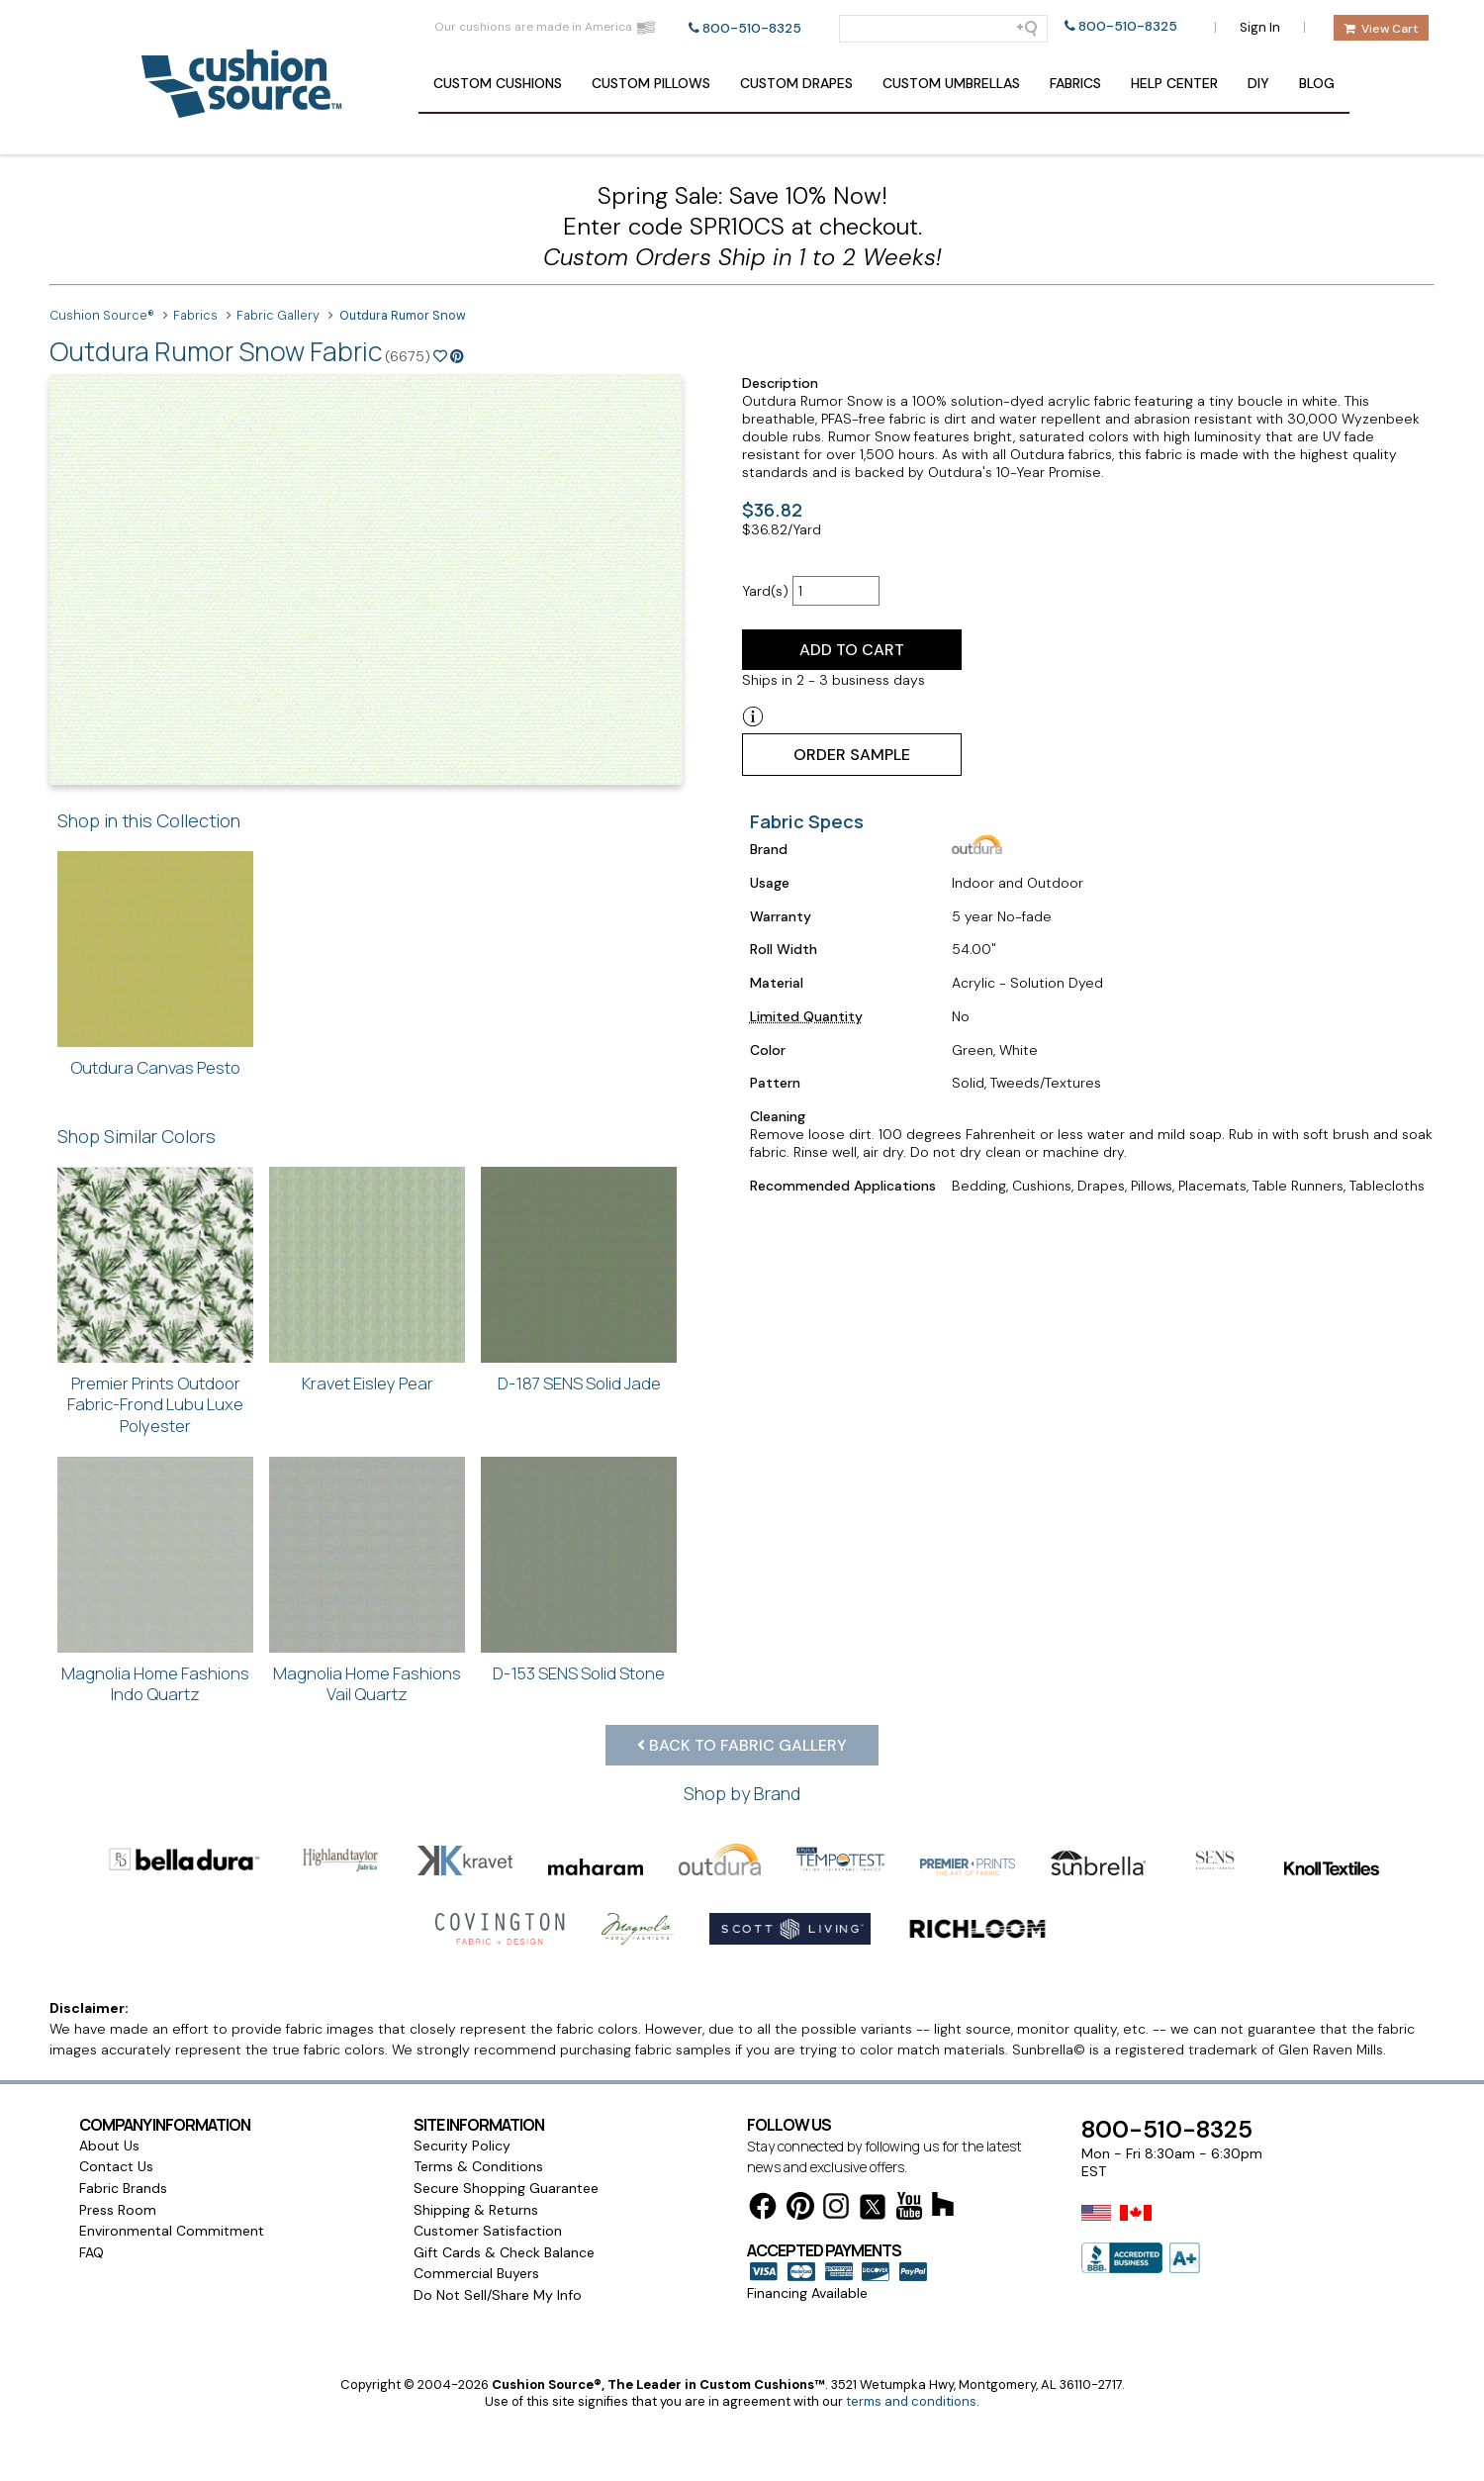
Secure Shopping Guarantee (506, 2206)
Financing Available (807, 2311)
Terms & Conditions (478, 2184)
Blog (1317, 83)
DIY (1258, 83)
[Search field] (943, 29)
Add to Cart (851, 649)
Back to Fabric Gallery (742, 1745)
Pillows (651, 83)
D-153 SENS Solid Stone (579, 1673)
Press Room (117, 2228)
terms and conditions (911, 2419)
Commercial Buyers (476, 2291)
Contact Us (116, 2184)
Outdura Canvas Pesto (155, 1067)
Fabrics (1075, 83)
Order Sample (851, 754)
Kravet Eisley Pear (367, 1383)
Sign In (1260, 27)
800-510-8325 (751, 28)
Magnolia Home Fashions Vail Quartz (367, 1684)
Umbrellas (951, 83)
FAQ (91, 2270)
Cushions (497, 83)
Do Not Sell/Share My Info (498, 2313)
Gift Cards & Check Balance (504, 2270)
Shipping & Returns (476, 2228)
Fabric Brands (123, 2206)
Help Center (1174, 83)
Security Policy (462, 2163)
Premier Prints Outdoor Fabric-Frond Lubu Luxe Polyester (155, 1404)
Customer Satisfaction (488, 2248)
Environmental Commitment (171, 2248)
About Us (109, 2163)
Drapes (796, 83)
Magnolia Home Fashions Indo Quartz (155, 1684)
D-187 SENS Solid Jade (579, 1383)
